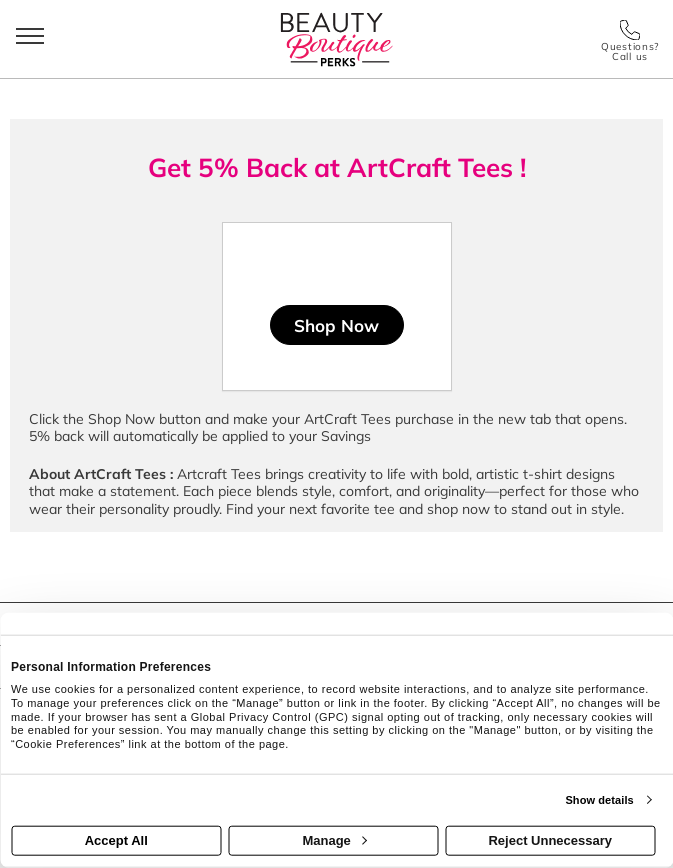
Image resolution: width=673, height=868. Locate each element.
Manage (334, 840)
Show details (599, 800)
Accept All (116, 840)
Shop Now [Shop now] (336, 325)
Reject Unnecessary (550, 840)
